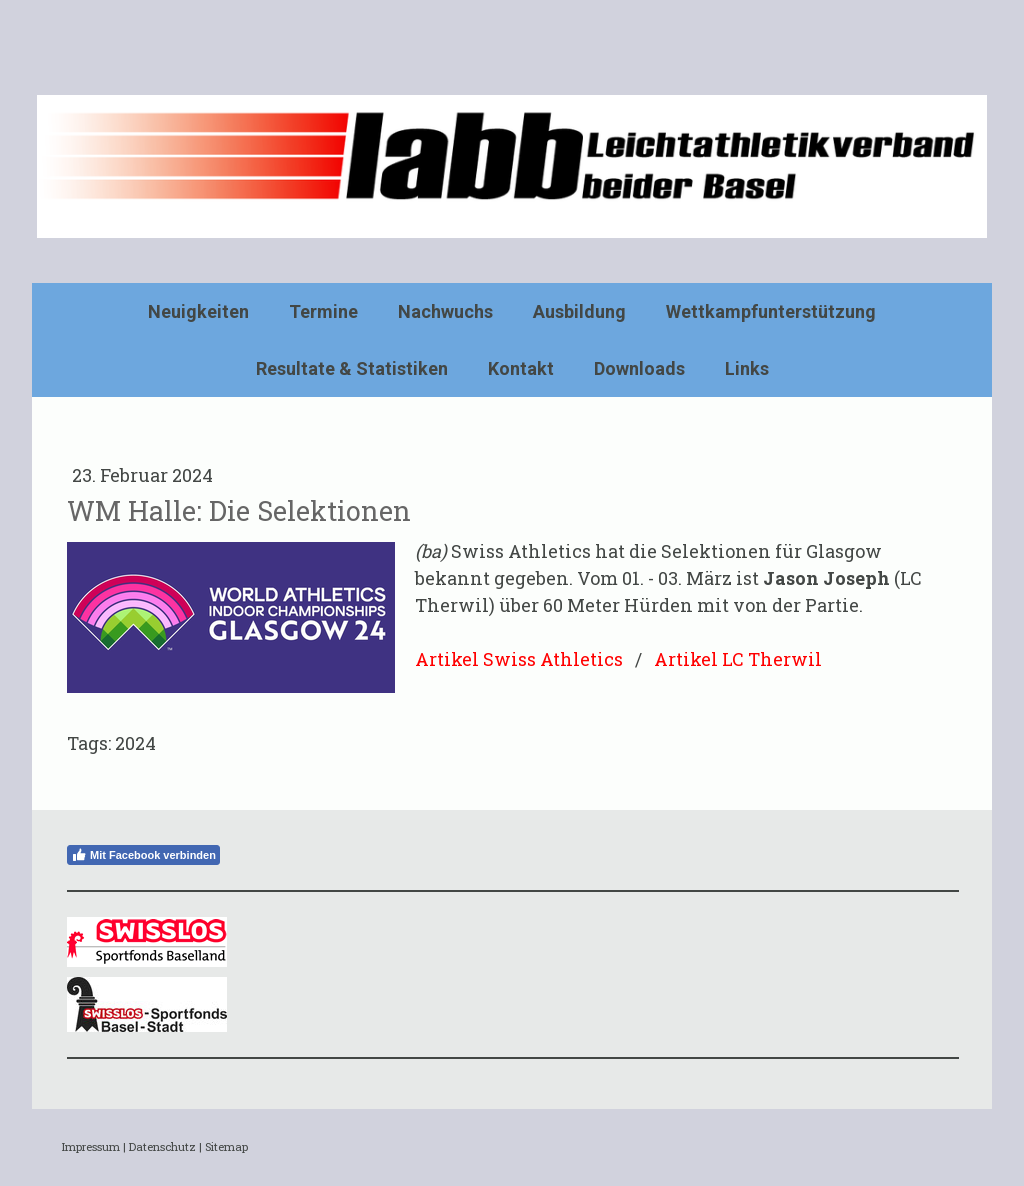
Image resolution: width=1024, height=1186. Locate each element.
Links (747, 368)
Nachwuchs (445, 311)
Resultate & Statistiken (352, 368)
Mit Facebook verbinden (143, 855)
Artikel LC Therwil (738, 659)
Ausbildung (579, 311)
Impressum (91, 1146)
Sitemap (226, 1146)
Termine (323, 311)
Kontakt (521, 368)
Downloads (639, 368)
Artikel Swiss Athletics (519, 659)
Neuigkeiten (198, 311)
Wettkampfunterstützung (771, 311)
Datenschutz (162, 1146)
